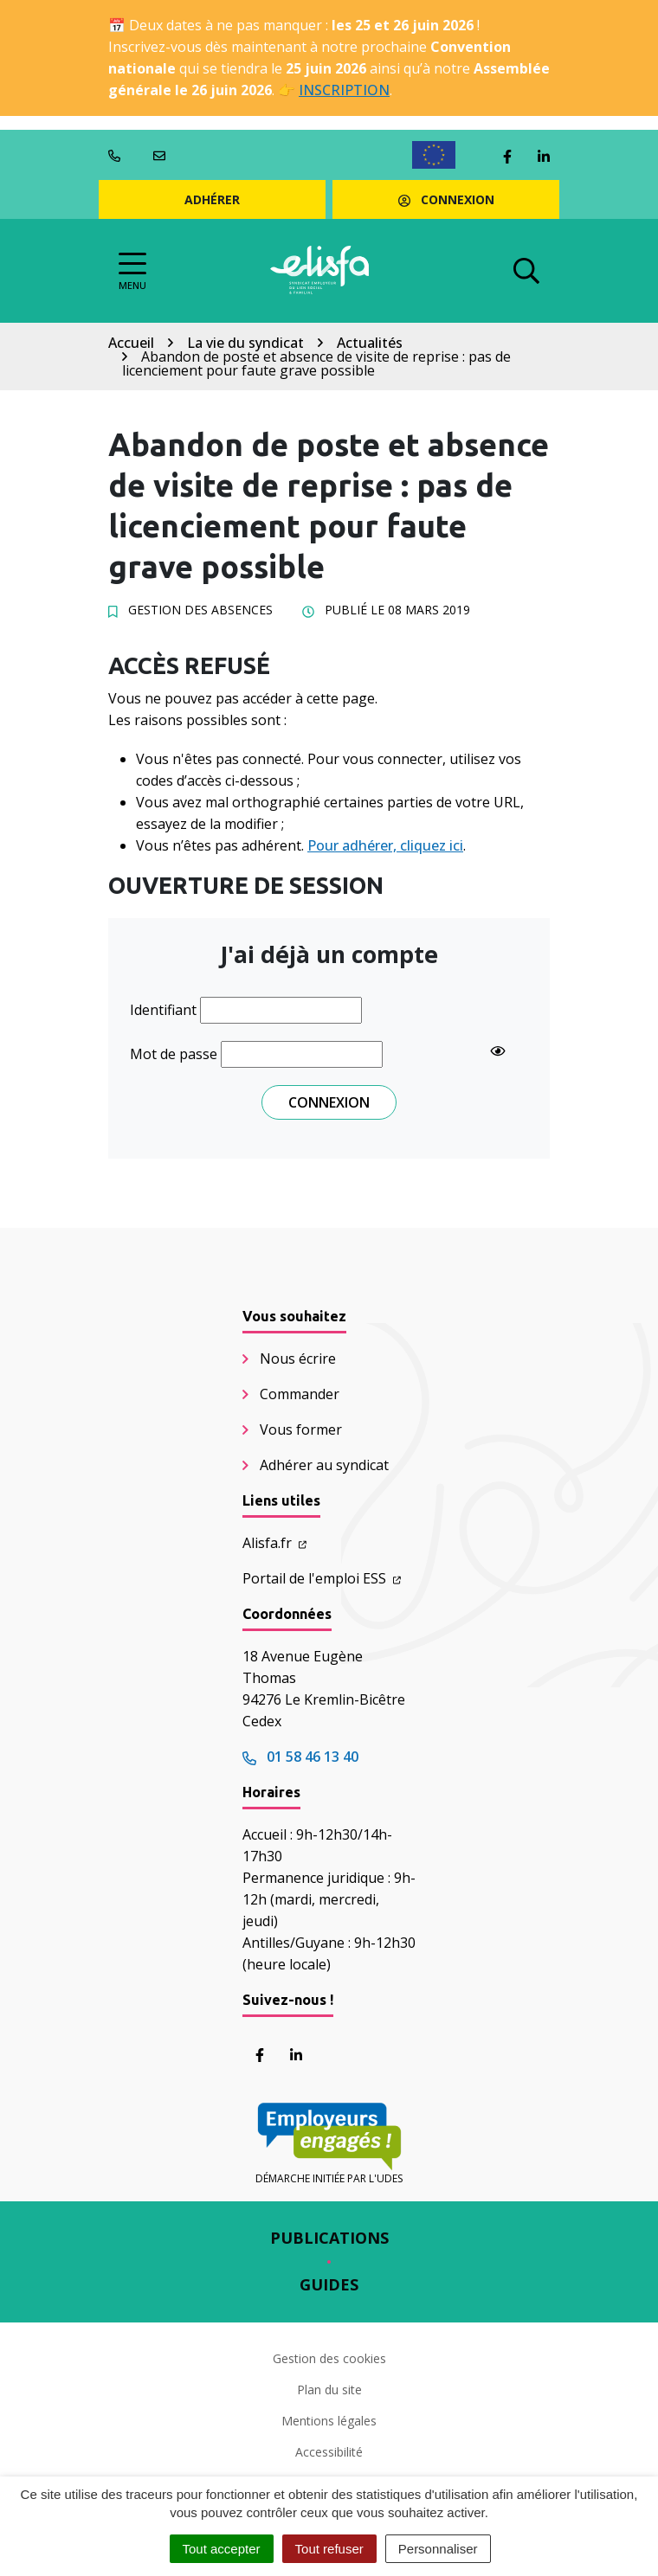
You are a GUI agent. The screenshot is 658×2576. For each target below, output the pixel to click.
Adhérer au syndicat (324, 1464)
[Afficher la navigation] (132, 271)
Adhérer (212, 199)
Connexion (446, 199)
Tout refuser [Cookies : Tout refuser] (329, 2548)
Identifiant (163, 1009)
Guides (329, 2284)
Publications (329, 2237)
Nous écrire (298, 1358)
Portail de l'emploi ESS (321, 1578)
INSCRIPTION (344, 90)
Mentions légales (329, 2420)
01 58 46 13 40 (300, 1756)
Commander (299, 1394)
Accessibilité (329, 2452)
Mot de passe (173, 1053)
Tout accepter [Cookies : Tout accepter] (222, 2548)
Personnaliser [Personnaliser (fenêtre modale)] (438, 2548)
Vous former (301, 1429)
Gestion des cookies (329, 2358)
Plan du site (329, 2389)
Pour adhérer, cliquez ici (385, 845)
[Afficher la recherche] (526, 270)
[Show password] (498, 1050)
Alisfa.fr (274, 1542)
